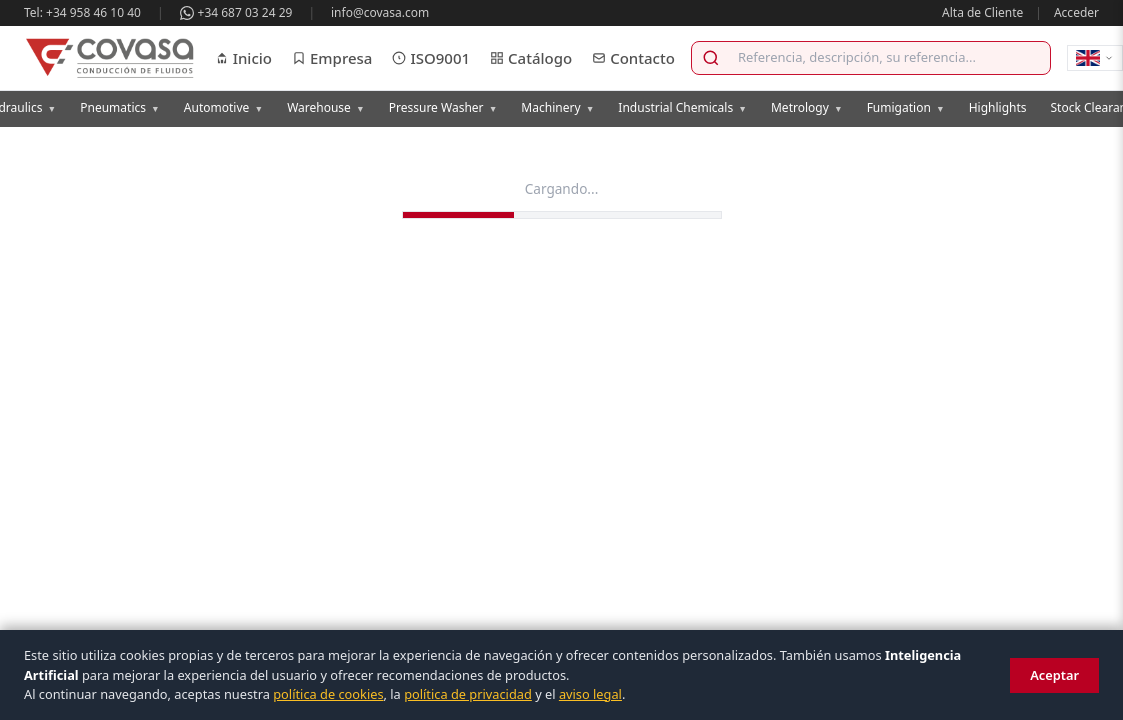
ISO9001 (431, 58)
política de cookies (328, 694)
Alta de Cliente (982, 12)
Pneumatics (120, 107)
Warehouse (326, 107)
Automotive (223, 107)
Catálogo (531, 58)
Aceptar (1054, 675)
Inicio (243, 58)
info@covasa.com (380, 12)
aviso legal (590, 694)
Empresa (332, 58)
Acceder (1076, 12)
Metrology (807, 107)
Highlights (998, 107)
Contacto (633, 58)
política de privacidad (468, 694)
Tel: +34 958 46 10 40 (82, 12)
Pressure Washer (443, 107)
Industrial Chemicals (682, 107)
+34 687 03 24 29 (236, 12)
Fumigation (906, 107)
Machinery (557, 107)
